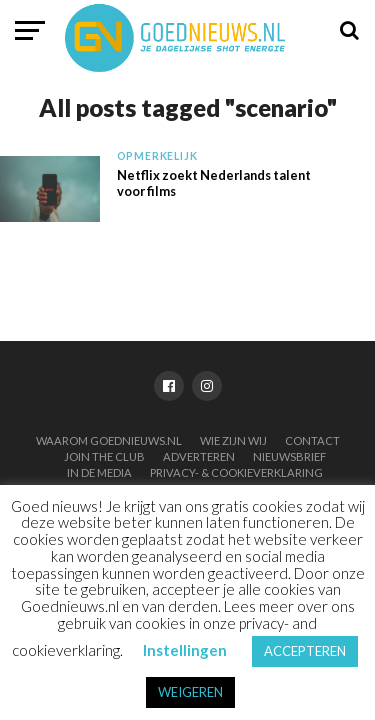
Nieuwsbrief (289, 456)
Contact (312, 440)
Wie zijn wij (233, 440)
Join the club (104, 456)
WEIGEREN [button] (190, 692)
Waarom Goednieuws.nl (109, 440)
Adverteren (199, 456)
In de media (99, 472)
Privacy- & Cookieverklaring (236, 472)
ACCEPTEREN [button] (305, 651)
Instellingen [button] (185, 650)
